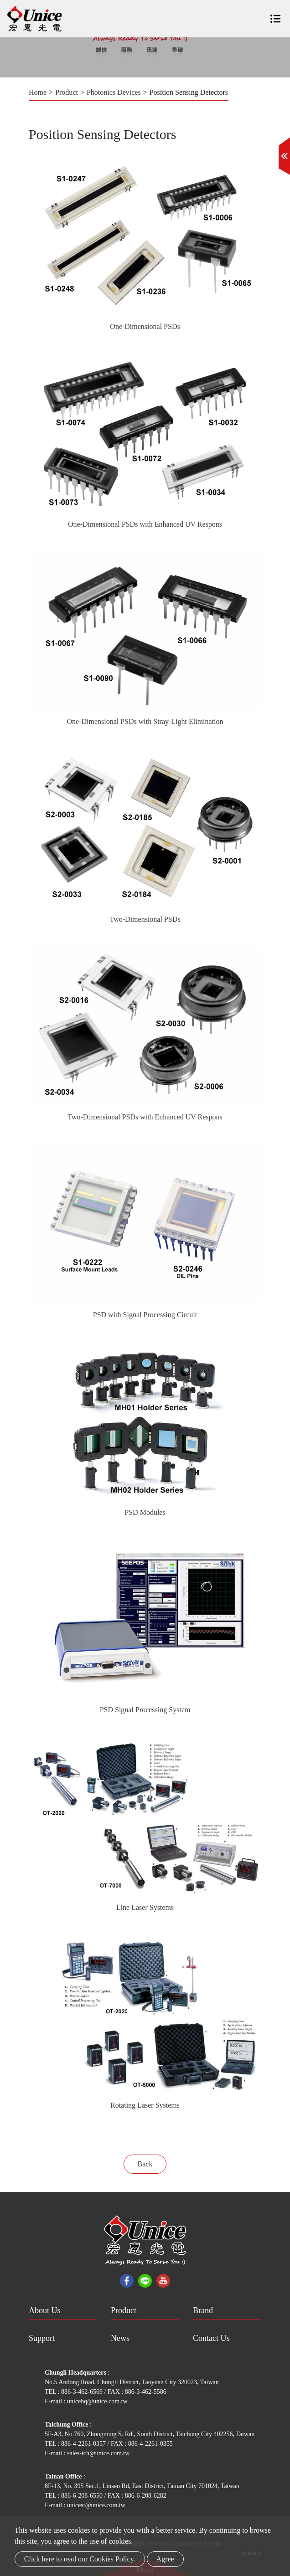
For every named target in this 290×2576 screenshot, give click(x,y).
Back (145, 2164)
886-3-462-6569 (82, 2391)
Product (66, 92)
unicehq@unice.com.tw (97, 2401)
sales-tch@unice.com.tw (98, 2453)
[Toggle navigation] (275, 15)
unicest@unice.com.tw (96, 2505)
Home (38, 92)
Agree (165, 2559)
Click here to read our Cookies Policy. (79, 2559)
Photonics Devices (114, 92)
